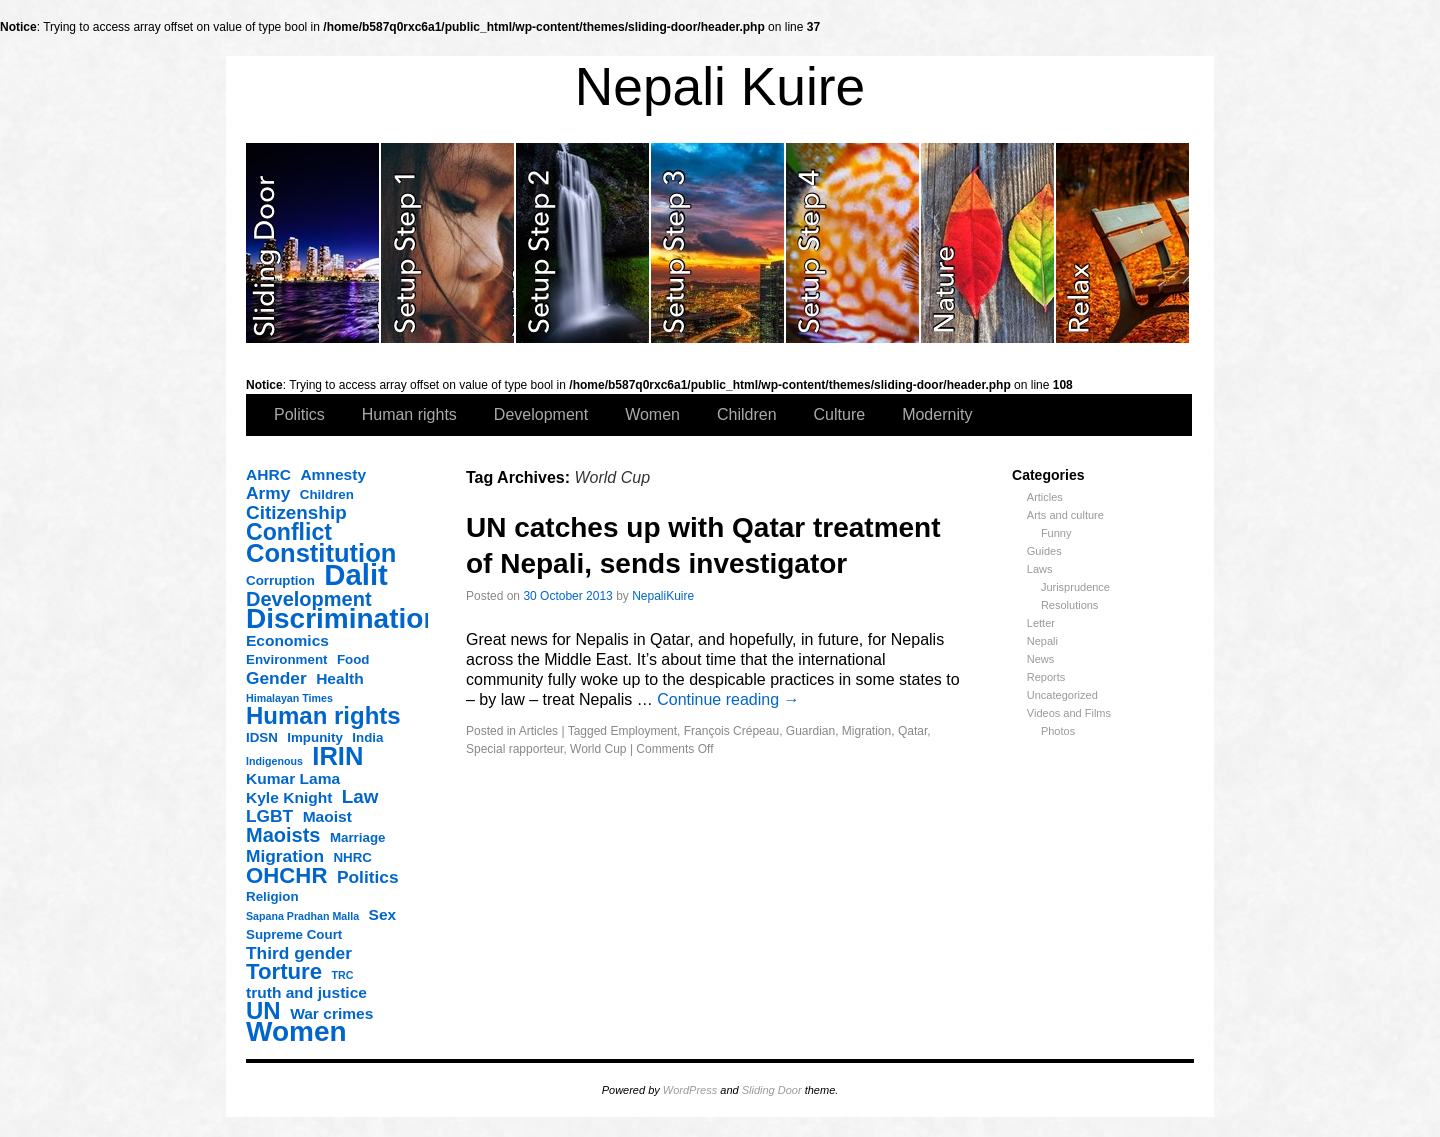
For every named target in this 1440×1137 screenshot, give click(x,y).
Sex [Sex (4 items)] (383, 914)
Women (652, 414)
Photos (1058, 731)
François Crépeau (731, 731)
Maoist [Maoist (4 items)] (327, 816)
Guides (1044, 551)
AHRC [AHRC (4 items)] (268, 474)
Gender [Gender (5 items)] (276, 678)
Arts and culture (1065, 515)
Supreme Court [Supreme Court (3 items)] (294, 934)
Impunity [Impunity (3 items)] (315, 737)
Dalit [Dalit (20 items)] (356, 575)
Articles (1045, 497)
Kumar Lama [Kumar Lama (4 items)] (293, 778)
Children (747, 414)
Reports (1046, 677)
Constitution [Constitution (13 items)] (321, 553)
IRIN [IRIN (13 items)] (337, 756)
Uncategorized (1062, 695)
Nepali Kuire (720, 86)
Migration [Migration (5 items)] (285, 856)
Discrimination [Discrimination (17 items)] (343, 619)
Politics (299, 414)
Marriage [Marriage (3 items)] (358, 837)
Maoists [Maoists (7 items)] (283, 835)
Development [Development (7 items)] (309, 599)
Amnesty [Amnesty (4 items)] (333, 474)
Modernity (937, 414)
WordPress (690, 1090)
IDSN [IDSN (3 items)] (262, 737)
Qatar (912, 731)
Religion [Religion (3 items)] (272, 896)
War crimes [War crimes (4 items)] (331, 1013)
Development (541, 414)
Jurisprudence (1075, 587)
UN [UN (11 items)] (263, 1011)
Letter (1041, 623)
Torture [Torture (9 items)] (284, 972)
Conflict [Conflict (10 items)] (289, 532)
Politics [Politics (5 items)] (368, 877)
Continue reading (728, 699)
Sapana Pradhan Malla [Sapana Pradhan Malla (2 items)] (302, 916)
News (1041, 659)
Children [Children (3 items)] (327, 494)
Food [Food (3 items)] (353, 659)
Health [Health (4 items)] (340, 678)
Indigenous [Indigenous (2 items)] (274, 761)
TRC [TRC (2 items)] (343, 975)
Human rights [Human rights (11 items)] (323, 716)
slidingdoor (313, 243)
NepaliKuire (663, 596)
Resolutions (1069, 605)
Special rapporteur (514, 749)
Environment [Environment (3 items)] (286, 659)
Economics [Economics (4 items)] (287, 640)
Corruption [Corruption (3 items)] (280, 580)
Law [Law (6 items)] (360, 797)
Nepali (1042, 641)
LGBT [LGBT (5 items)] (269, 816)
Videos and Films (1069, 713)
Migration (866, 731)
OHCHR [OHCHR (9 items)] (286, 876)
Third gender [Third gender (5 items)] (299, 953)
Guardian (810, 731)
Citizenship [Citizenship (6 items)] (296, 513)
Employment (643, 731)
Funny (1056, 533)
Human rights (409, 414)
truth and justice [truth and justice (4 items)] (306, 992)
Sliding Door (772, 1090)
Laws (1040, 569)
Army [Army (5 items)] (268, 493)
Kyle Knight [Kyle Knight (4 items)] (289, 797)
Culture (840, 414)
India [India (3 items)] (367, 737)
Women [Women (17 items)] (296, 1032)
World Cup (598, 749)
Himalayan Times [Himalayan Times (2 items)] (289, 698)
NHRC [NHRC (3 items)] (352, 857)
